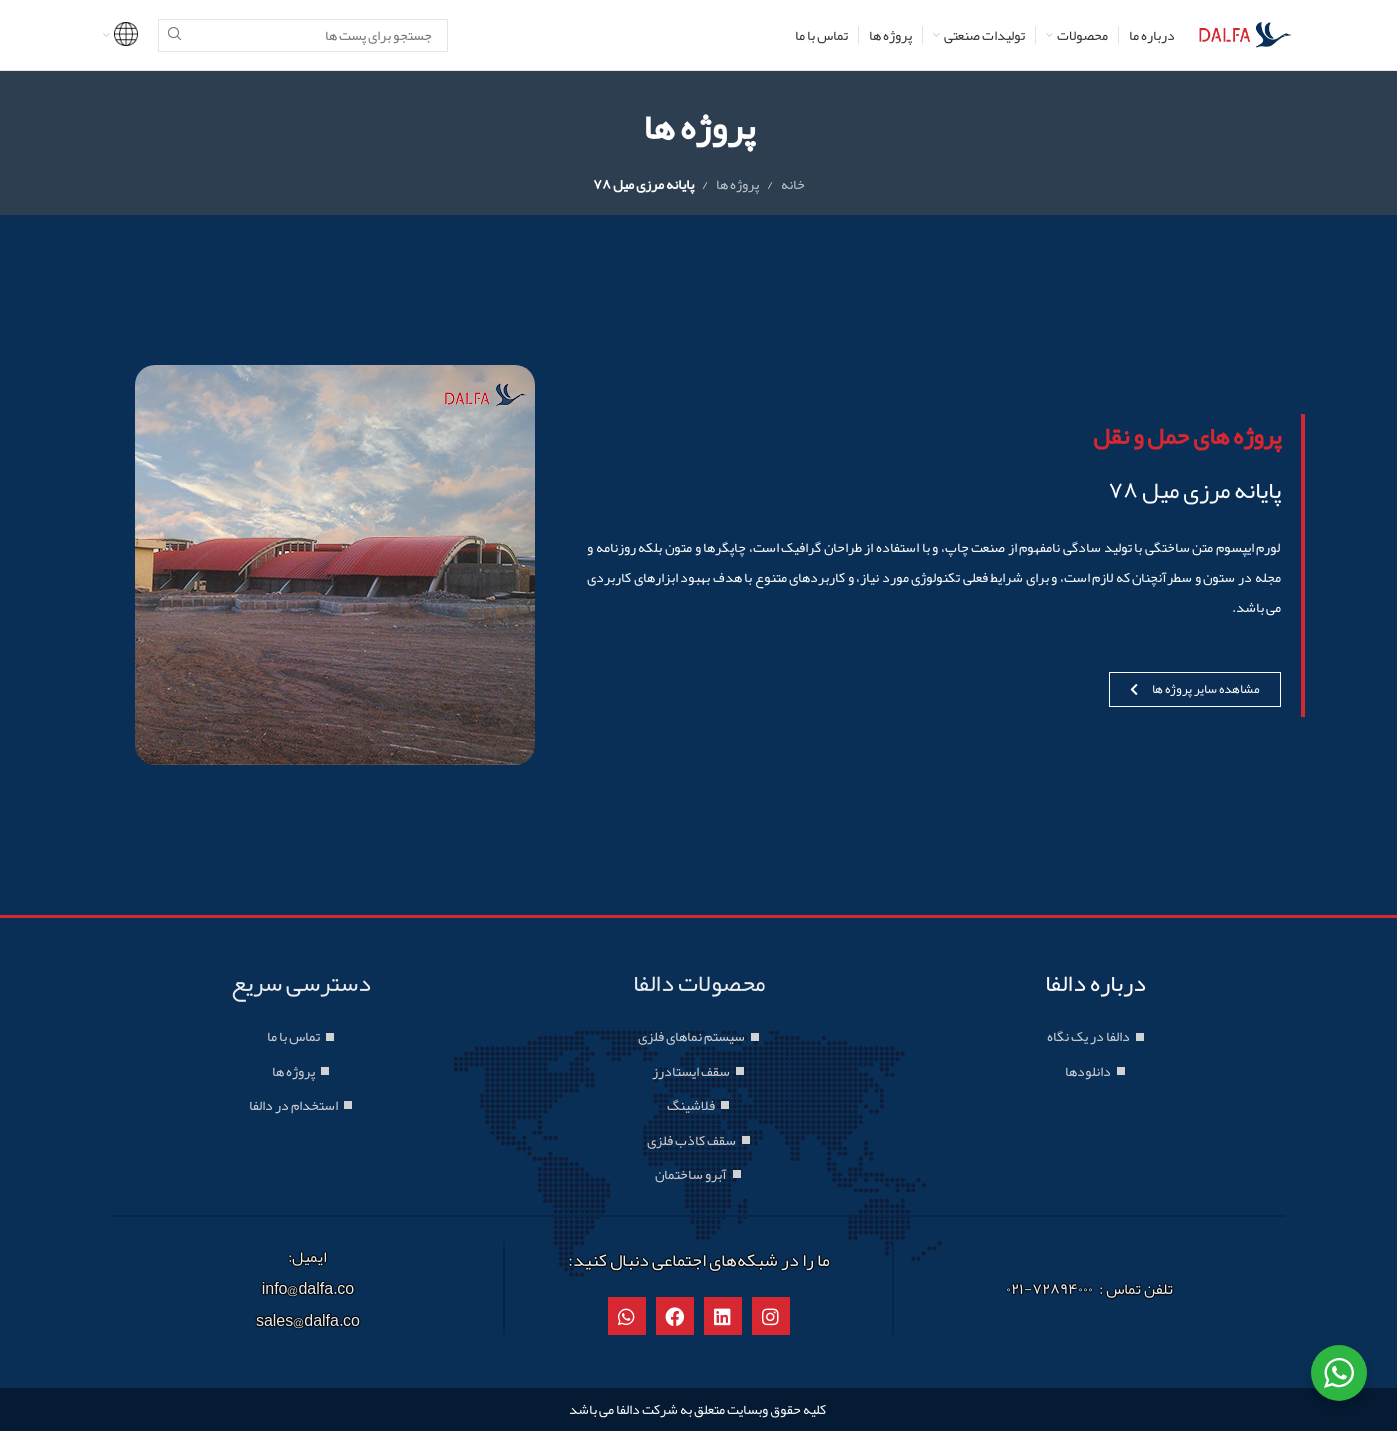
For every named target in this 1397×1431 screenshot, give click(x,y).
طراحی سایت (947, 1409)
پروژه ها (737, 184)
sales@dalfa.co (308, 1321)
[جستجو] (303, 35)
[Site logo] (1245, 39)
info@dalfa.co (308, 1289)
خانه (793, 184)
